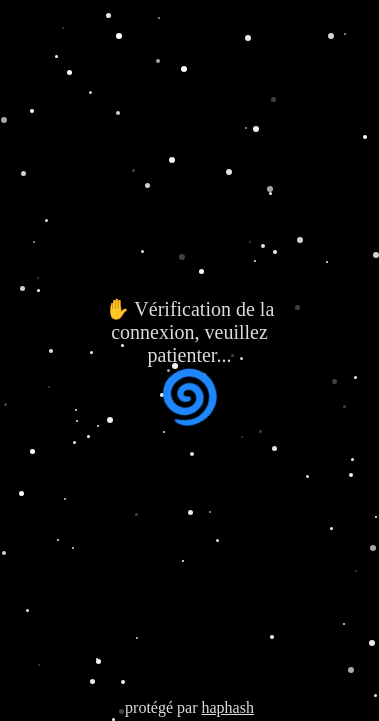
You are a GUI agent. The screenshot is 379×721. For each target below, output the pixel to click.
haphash (227, 707)
